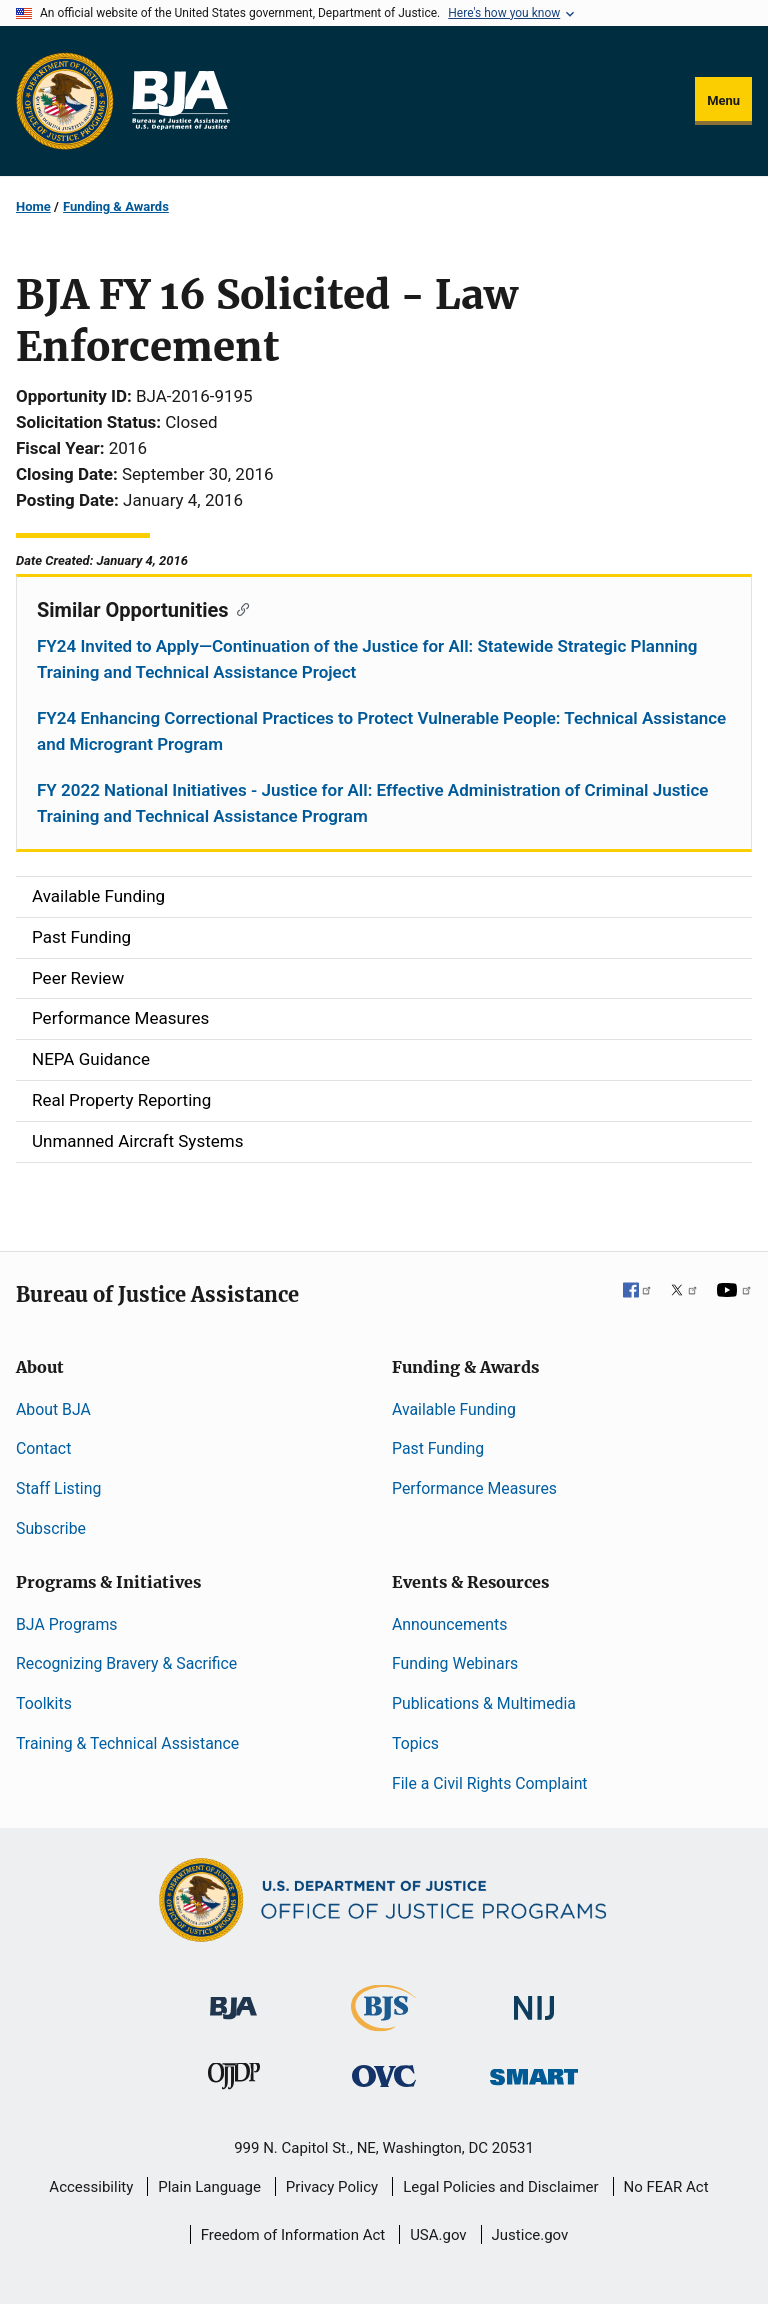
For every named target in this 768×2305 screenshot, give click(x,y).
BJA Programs (67, 1624)
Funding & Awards (116, 206)
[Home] (180, 101)
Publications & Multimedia (484, 1703)
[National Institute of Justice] (534, 1998)
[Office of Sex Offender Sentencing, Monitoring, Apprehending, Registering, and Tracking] (534, 2071)
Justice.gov (530, 2235)
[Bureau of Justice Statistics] (383, 2021)
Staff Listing (58, 1488)
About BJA (53, 1409)
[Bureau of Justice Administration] (233, 1997)
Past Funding (438, 1448)
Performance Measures (474, 1488)
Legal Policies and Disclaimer (500, 2187)
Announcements (449, 1624)
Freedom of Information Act (293, 2235)
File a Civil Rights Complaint (490, 1783)
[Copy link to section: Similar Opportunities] (239, 608)
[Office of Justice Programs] (65, 101)
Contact (43, 1448)
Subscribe (51, 1528)
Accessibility (91, 2187)
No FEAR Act (666, 2187)
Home (33, 206)
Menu (723, 100)
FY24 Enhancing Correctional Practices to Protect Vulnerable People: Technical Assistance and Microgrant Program (381, 731)
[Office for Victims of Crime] (384, 2075)
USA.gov (438, 2235)
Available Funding (454, 1409)
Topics (415, 1743)
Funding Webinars (455, 1663)
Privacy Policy (332, 2187)
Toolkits (44, 1703)
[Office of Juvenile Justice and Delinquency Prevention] (234, 2080)
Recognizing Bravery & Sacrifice (126, 1663)
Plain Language (209, 2187)
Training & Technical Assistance (127, 1743)
